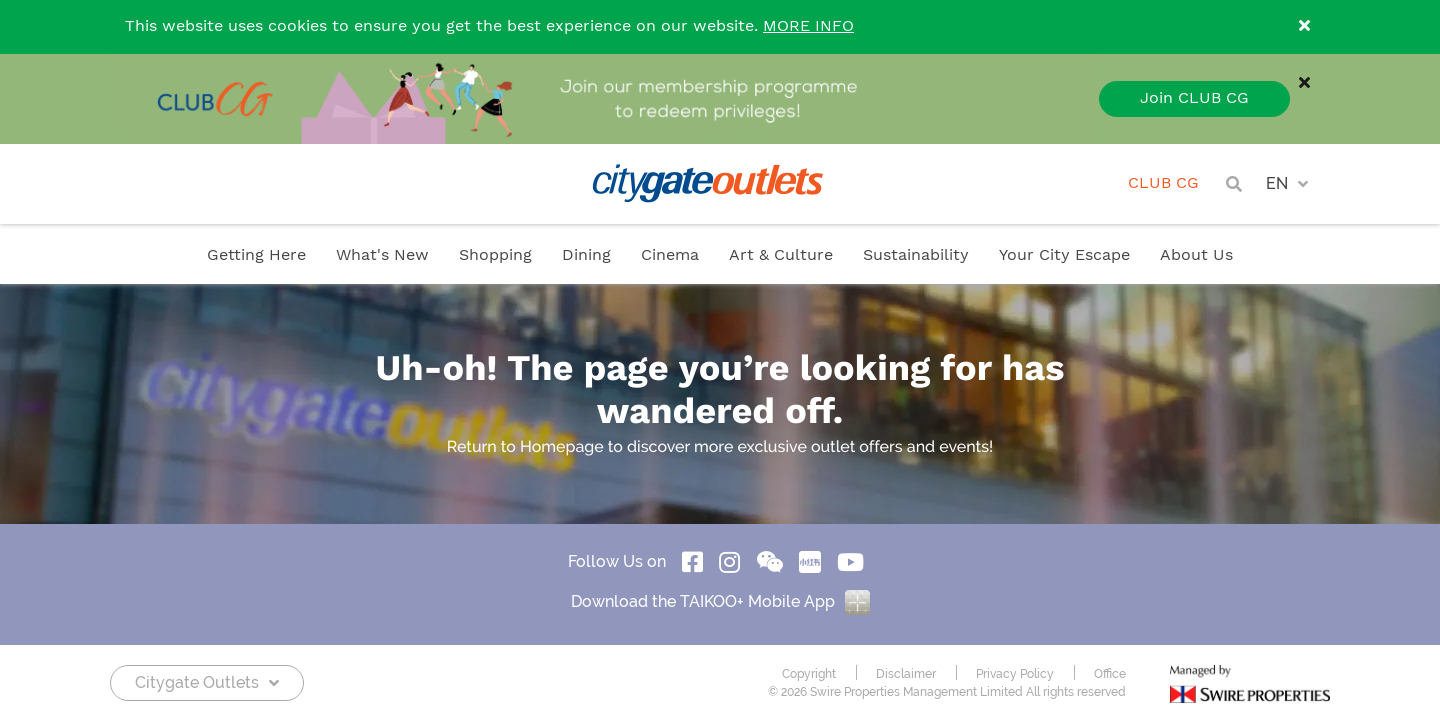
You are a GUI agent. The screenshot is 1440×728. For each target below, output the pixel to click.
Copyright (809, 674)
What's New (382, 255)
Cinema (670, 255)
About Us (1196, 255)
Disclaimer (906, 674)
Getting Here (256, 255)
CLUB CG (1163, 183)
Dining (586, 255)
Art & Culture (781, 255)
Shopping (495, 255)
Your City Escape (1064, 255)
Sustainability (916, 255)
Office (1110, 674)
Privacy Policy (1015, 674)
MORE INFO (808, 26)
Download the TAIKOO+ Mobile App (720, 601)
